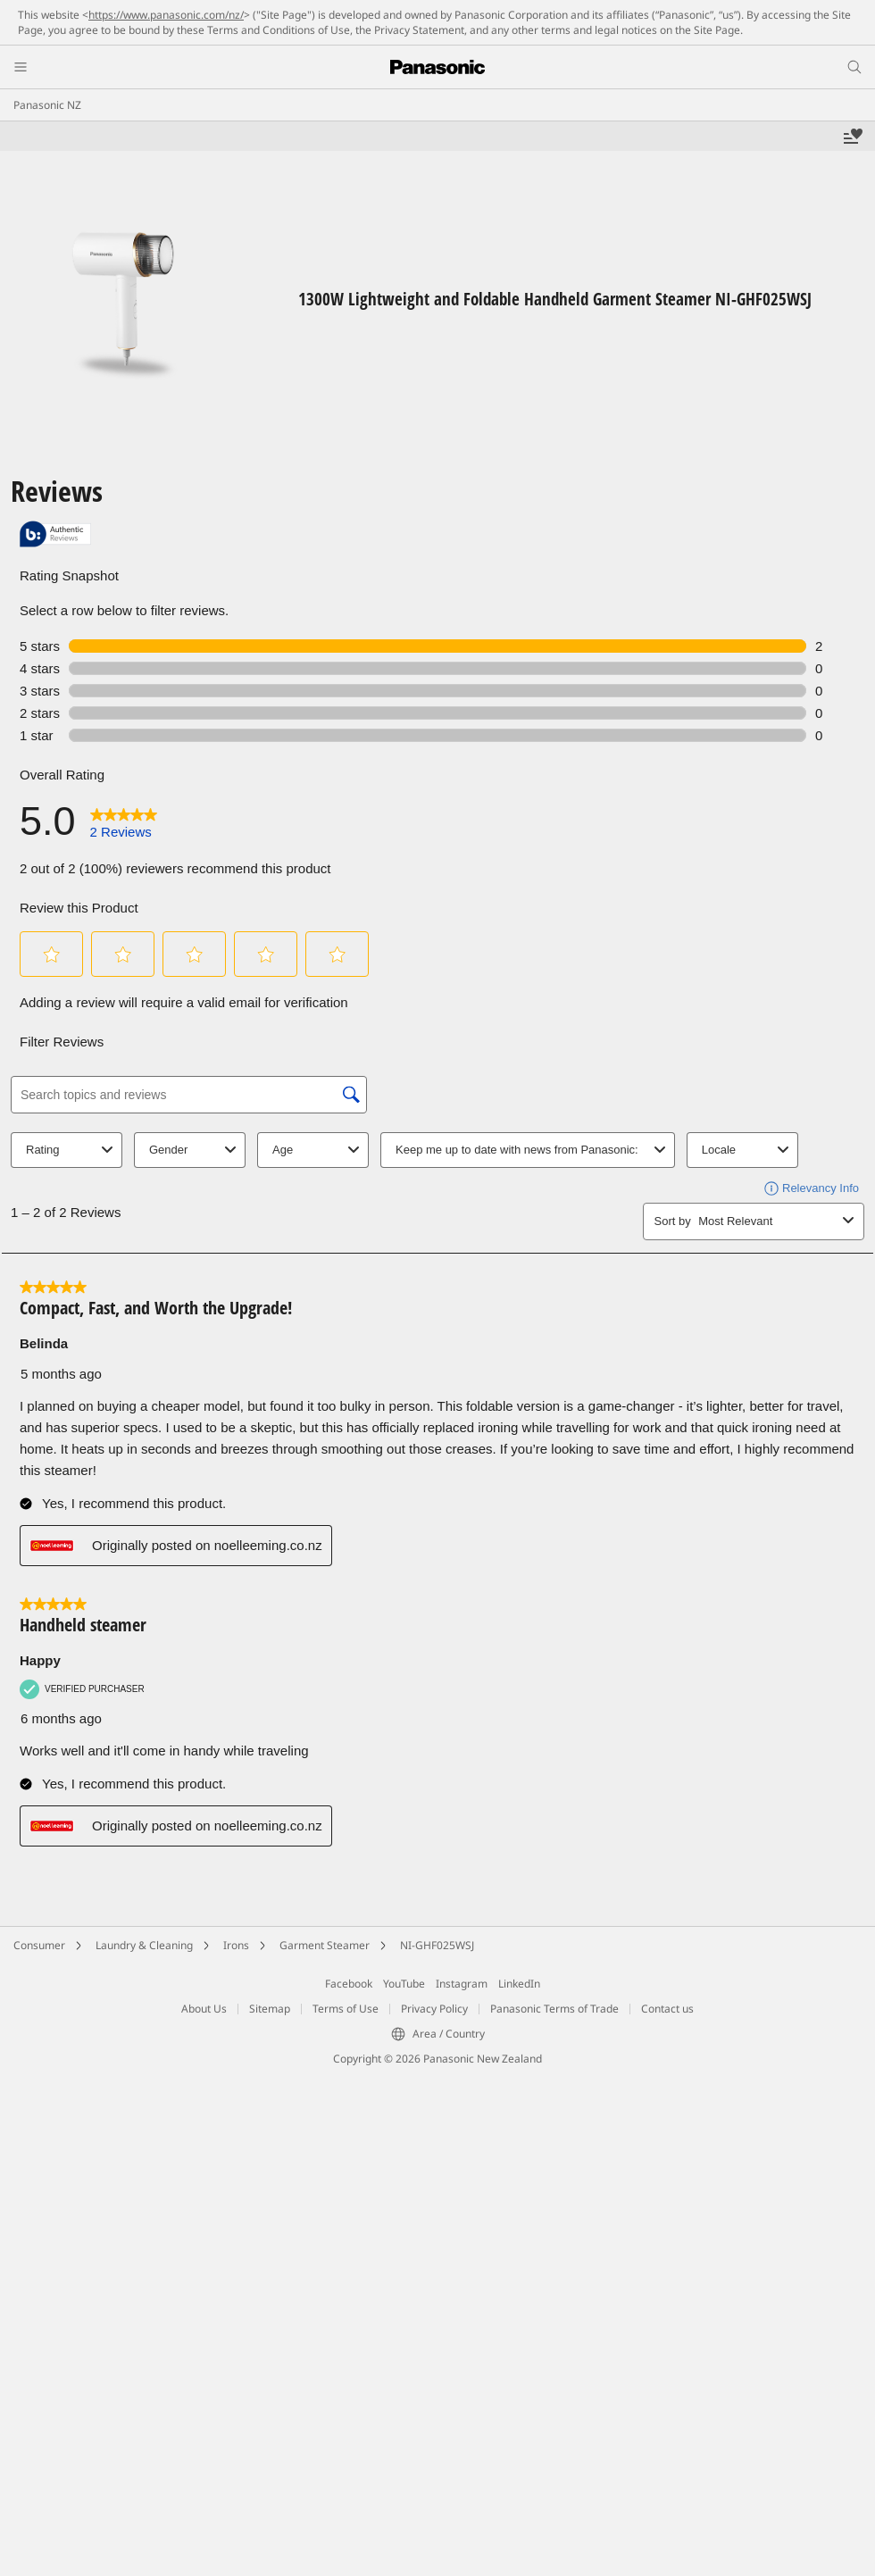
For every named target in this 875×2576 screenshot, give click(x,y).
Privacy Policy (434, 2008)
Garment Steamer (324, 1945)
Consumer (39, 1945)
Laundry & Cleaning (144, 1945)
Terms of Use (345, 2008)
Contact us (667, 2008)
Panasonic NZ (47, 105)
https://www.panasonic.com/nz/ (166, 14)
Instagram (462, 1983)
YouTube (404, 1983)
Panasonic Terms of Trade (554, 2008)
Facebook (348, 1983)
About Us (204, 2008)
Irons (236, 1945)
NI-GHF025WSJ (437, 1945)
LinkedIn (519, 1983)
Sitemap (269, 2008)
